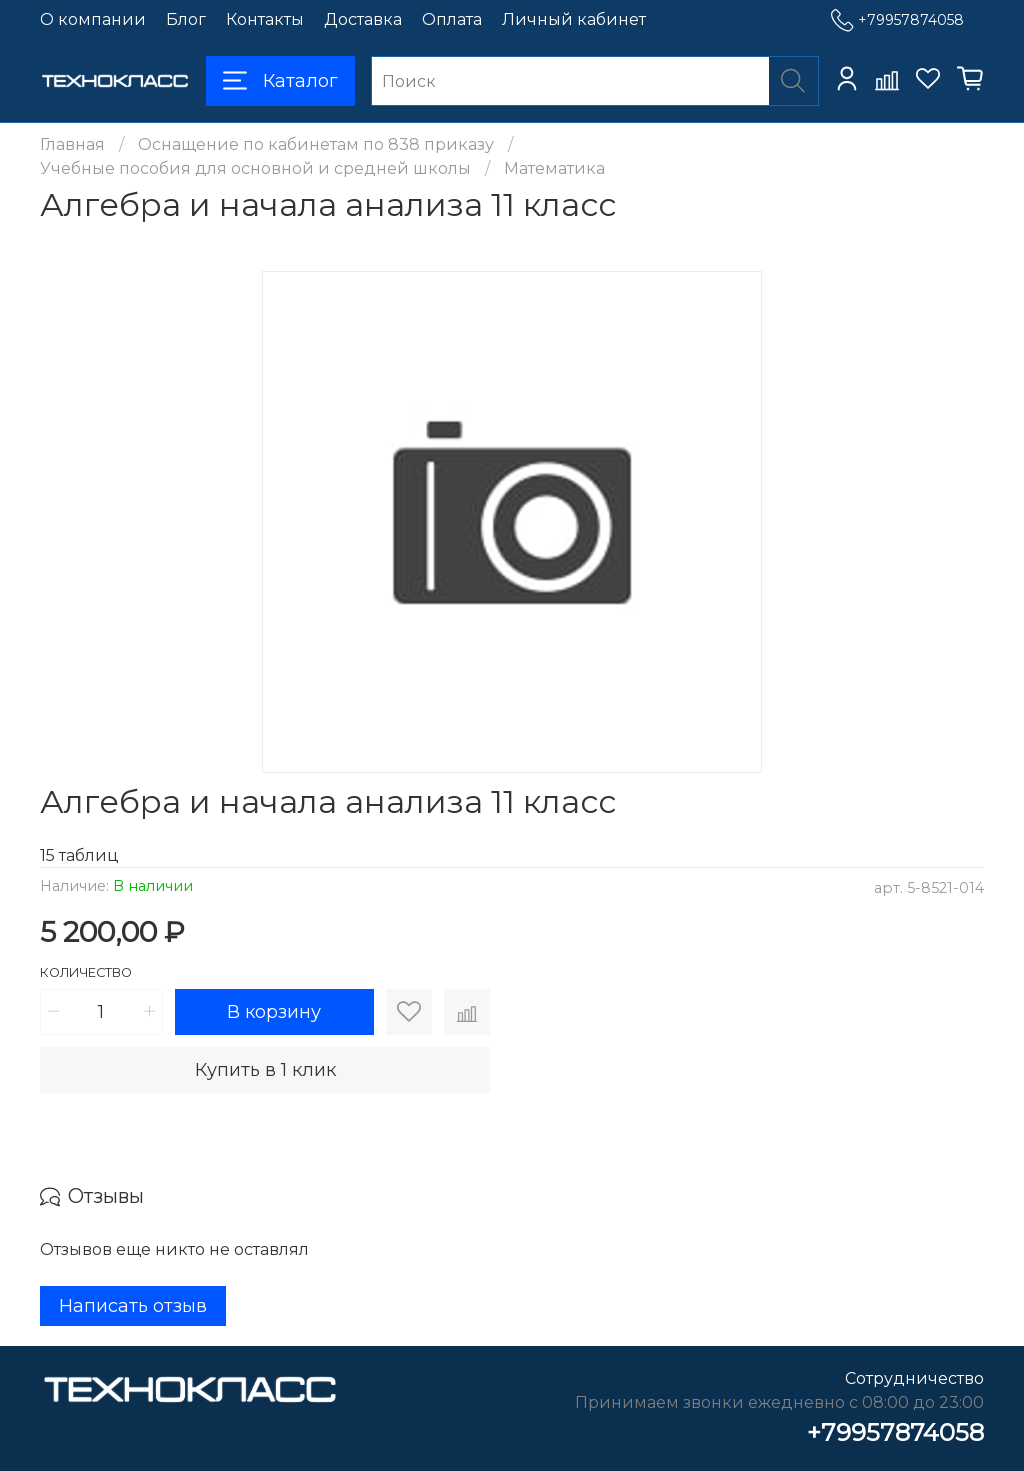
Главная (72, 144)
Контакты (265, 19)
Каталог (280, 81)
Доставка (363, 19)
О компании (93, 19)
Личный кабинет (574, 19)
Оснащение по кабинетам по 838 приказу (316, 144)
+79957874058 (897, 20)
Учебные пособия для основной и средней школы (255, 168)
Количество (86, 972)
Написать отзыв (133, 1306)
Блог (186, 19)
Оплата (452, 19)
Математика (554, 168)
